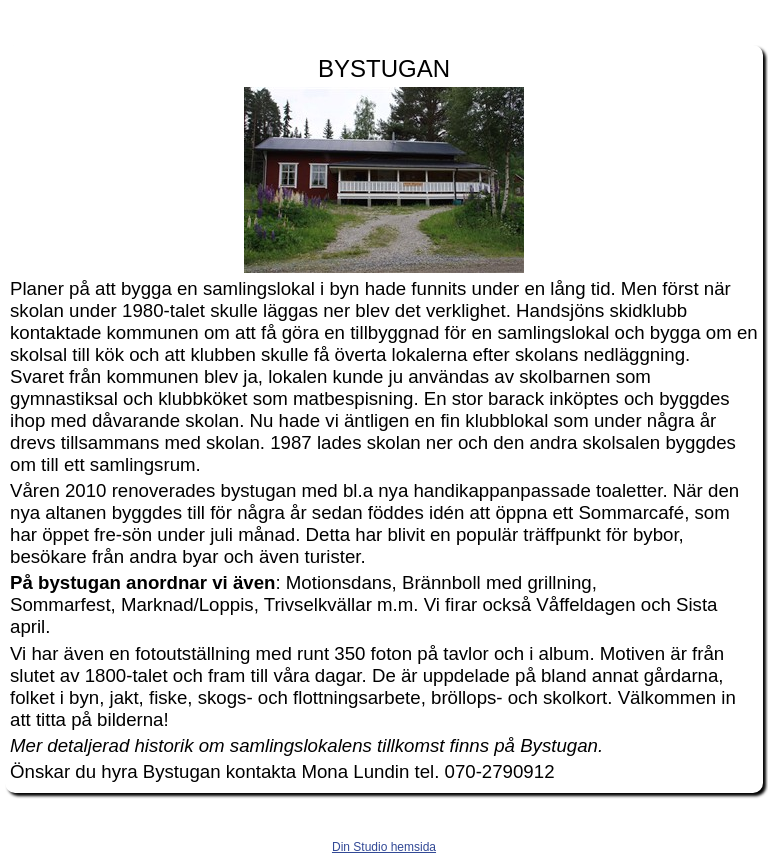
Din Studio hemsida (384, 847)
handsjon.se (383, 18)
